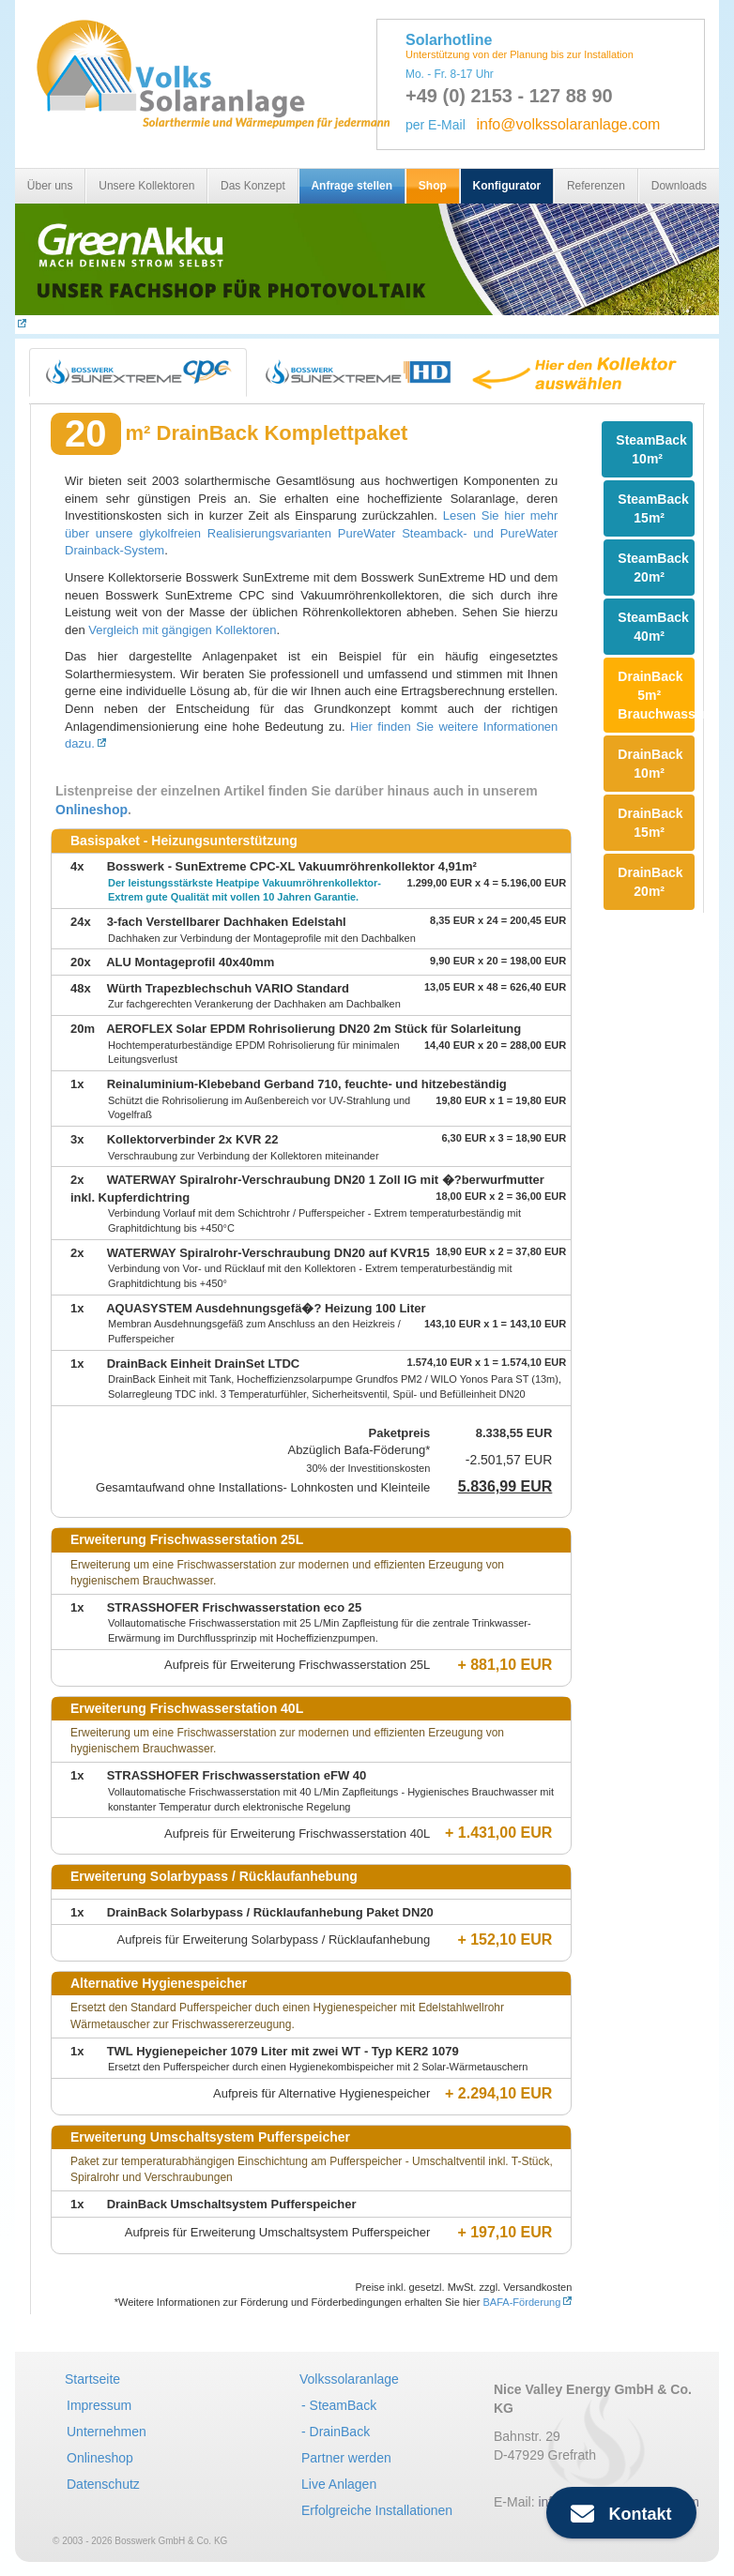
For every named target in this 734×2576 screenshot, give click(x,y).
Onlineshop (91, 809)
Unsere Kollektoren (146, 185)
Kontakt (621, 2513)
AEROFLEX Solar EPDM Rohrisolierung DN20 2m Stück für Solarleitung (313, 1029)
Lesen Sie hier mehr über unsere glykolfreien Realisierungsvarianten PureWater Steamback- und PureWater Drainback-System (311, 532)
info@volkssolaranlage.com (568, 124)
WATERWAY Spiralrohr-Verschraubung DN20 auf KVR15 (268, 1253)
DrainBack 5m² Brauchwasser (656, 695)
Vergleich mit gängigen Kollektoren (182, 630)
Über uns (50, 185)
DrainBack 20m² (650, 882)
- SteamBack (338, 2405)
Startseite (92, 2379)
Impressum (99, 2405)
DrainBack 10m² (650, 763)
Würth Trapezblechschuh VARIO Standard (228, 988)
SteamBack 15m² (653, 508)
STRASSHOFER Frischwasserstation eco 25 (234, 1607)
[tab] (138, 372)
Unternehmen (106, 2431)
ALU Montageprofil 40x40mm (190, 962)
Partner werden (346, 2457)
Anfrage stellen (351, 185)
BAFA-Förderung (521, 2302)
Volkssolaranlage (349, 2379)
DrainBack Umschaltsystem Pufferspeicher (232, 2204)
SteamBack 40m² (653, 627)
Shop (433, 185)
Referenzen (596, 185)
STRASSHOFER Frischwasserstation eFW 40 (237, 1775)
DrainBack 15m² (650, 823)
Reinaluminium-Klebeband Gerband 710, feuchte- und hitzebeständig (307, 1084)
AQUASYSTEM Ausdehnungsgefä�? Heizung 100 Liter (265, 1308)
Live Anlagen (338, 2484)
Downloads (679, 185)
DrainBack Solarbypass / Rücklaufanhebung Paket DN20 (270, 1912)
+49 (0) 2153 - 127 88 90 (509, 95)
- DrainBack (335, 2431)
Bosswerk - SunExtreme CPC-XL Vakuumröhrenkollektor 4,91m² (292, 866)
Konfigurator (507, 185)
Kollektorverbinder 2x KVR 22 (193, 1139)
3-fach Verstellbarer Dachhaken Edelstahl (226, 922)
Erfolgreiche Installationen (376, 2510)
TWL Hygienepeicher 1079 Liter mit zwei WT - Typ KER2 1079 (283, 2051)
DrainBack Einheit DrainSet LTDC (203, 1363)
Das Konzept (253, 185)
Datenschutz (103, 2484)
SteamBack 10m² (651, 449)
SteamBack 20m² (653, 567)
